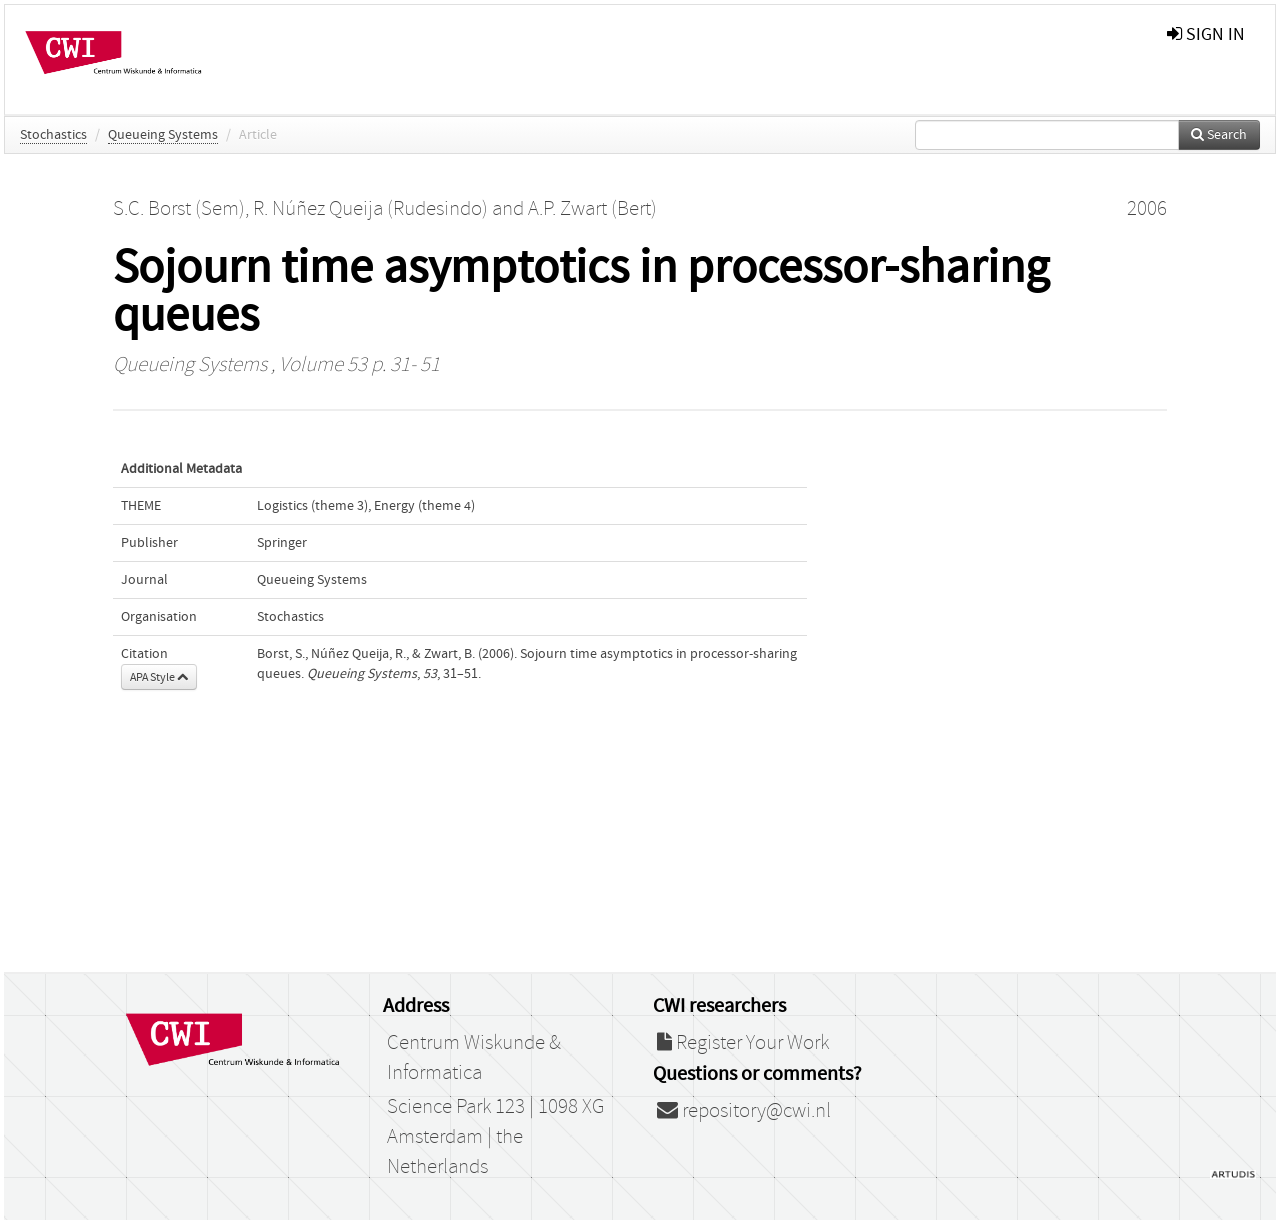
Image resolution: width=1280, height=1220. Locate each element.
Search (1219, 135)
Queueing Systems (163, 135)
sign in (1206, 34)
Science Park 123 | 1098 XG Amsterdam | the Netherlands (495, 1137)
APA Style (159, 677)
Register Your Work (743, 1043)
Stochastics (53, 135)
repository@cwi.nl (744, 1111)
